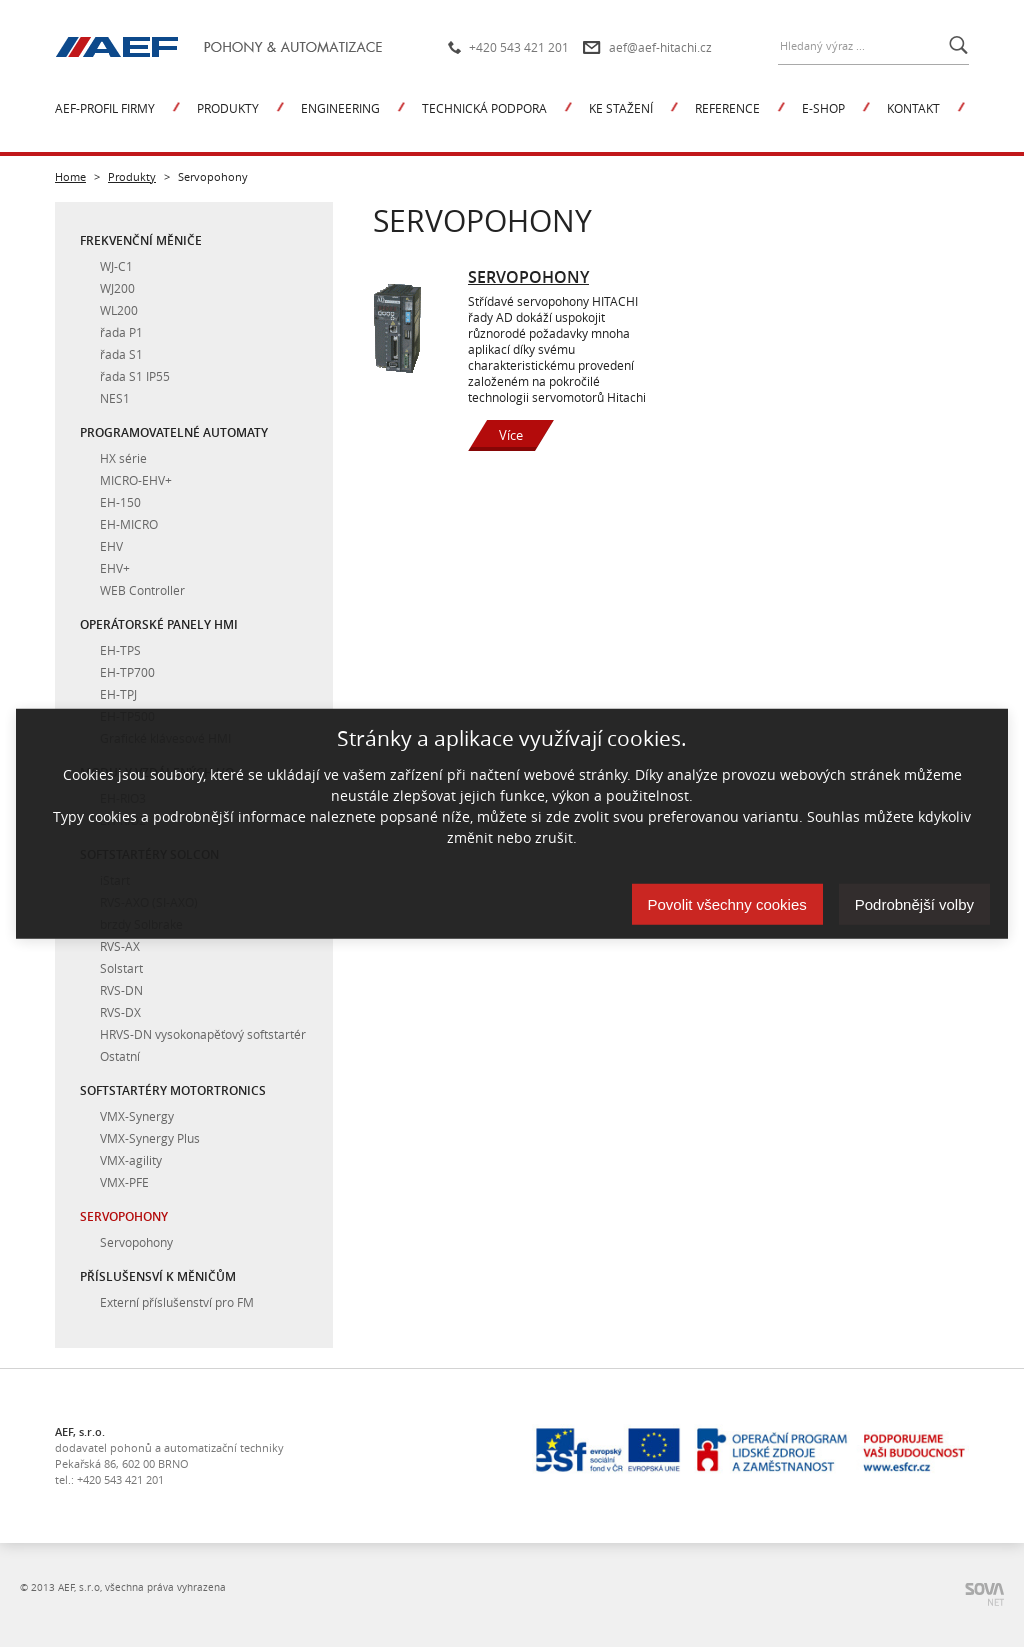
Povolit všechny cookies (727, 904)
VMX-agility (131, 1160)
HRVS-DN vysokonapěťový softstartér (203, 1034)
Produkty (228, 108)
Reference (727, 108)
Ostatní (120, 1056)
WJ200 (117, 288)
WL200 (119, 310)
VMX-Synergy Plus (150, 1138)
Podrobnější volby (914, 904)
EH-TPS (120, 650)
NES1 (115, 398)
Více (511, 435)
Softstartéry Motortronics (173, 1090)
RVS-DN (121, 990)
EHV (111, 546)
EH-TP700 (127, 672)
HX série (123, 458)
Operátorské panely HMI (159, 624)
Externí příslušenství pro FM (177, 1302)
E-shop (823, 108)
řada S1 (121, 354)
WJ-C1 (116, 266)
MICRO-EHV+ (136, 480)
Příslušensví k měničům (158, 1276)
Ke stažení (621, 108)
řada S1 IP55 (135, 376)
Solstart (121, 968)
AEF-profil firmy (105, 108)
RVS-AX (120, 946)
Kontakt (913, 108)
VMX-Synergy (137, 1116)
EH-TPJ (118, 694)
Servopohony (124, 1216)
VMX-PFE (124, 1182)
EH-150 (120, 502)
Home (70, 176)
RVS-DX (120, 1012)
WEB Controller (142, 590)
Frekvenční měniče (141, 240)
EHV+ (115, 568)
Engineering (340, 108)
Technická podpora (484, 108)
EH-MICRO (129, 524)
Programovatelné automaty (174, 432)
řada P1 (121, 332)
